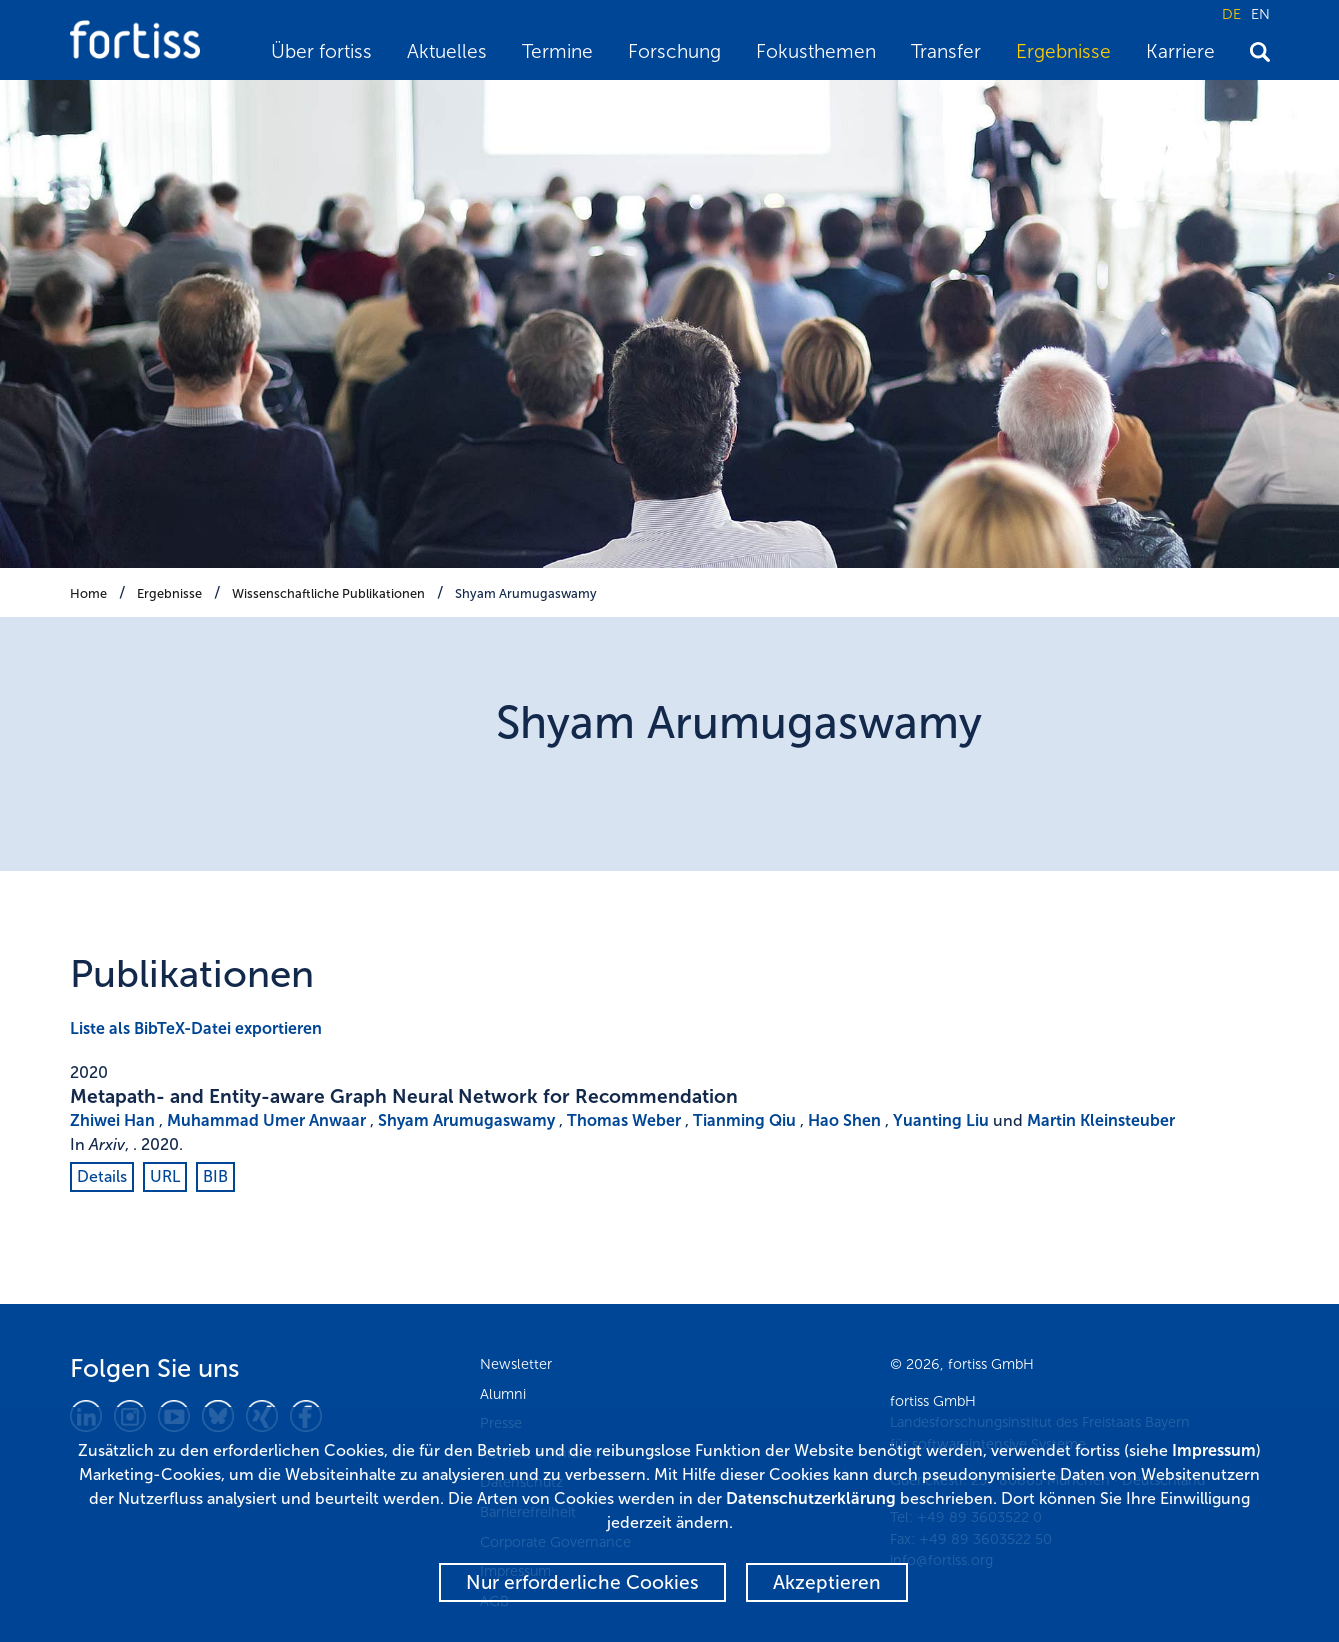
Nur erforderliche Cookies (582, 1582)
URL (165, 1176)
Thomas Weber (624, 1120)
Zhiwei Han (112, 1120)
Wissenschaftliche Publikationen (328, 593)
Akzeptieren (827, 1582)
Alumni (503, 1394)
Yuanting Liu (941, 1120)
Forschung (674, 51)
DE (1231, 14)
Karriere (1180, 51)
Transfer (946, 51)
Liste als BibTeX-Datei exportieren (196, 1028)
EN (1260, 14)
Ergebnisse (1063, 51)
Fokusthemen (816, 51)
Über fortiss (321, 51)
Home (88, 593)
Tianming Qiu (744, 1120)
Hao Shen (844, 1120)
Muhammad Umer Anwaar (266, 1120)
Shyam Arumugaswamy (526, 593)
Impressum (1214, 1450)
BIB (215, 1176)
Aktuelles (447, 51)
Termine (557, 51)
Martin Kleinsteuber (1101, 1120)
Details (102, 1176)
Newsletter (516, 1364)
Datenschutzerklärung (811, 1498)
